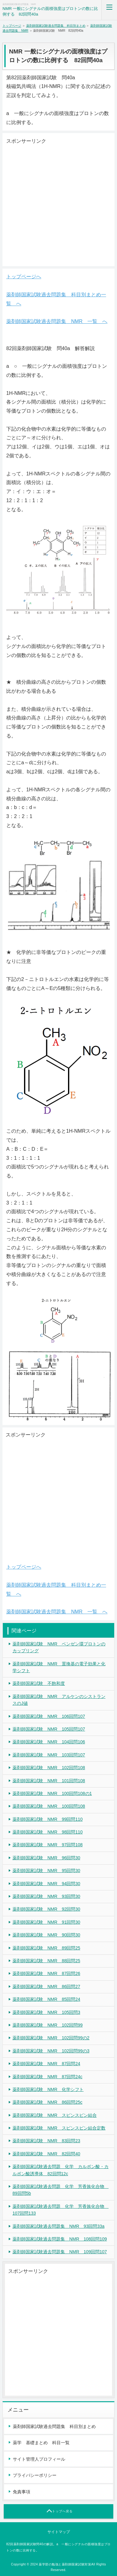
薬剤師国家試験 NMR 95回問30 (46, 1870)
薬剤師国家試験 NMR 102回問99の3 (51, 2050)
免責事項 (21, 2491)
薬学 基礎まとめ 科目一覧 (41, 2442)
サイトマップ (58, 2532)
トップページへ (23, 276)
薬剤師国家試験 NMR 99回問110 (47, 1819)
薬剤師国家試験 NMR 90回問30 (46, 1934)
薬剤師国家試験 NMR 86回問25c (47, 2102)
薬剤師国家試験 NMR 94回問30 (46, 1883)
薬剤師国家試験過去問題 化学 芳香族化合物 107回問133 (60, 2210)
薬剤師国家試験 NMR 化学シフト (48, 2089)
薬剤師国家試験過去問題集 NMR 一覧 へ (56, 321)
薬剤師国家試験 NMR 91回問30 (46, 1922)
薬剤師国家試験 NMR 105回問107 (48, 1729)
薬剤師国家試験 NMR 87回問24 (46, 2063)
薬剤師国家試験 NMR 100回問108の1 (52, 1793)
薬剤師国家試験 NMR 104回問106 (48, 1741)
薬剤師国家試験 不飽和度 (38, 1683)
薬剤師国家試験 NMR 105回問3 (46, 2012)
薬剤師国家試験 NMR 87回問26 (46, 1973)
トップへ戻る (62, 2511)
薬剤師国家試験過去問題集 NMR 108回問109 (59, 2238)
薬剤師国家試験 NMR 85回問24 (46, 1999)
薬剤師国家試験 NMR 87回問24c (47, 2076)
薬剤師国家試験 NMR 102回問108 (48, 1767)
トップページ (11, 25)
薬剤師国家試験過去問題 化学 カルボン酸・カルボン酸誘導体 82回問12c (60, 2170)
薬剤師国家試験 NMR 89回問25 (46, 1947)
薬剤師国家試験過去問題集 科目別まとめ (55, 25)
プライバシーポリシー (34, 2475)
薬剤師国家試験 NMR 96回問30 (46, 1857)
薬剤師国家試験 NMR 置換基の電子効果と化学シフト (58, 1667)
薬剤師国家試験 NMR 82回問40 (46, 2153)
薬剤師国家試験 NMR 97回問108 (47, 1844)
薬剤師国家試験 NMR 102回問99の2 (51, 2037)
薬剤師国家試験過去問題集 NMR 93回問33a (58, 2226)
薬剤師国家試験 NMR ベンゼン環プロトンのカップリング (58, 1647)
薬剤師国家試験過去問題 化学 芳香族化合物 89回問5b (60, 2190)
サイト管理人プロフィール (39, 2459)
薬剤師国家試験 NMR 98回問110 (47, 1831)
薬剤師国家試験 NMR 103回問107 (48, 1754)
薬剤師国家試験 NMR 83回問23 (46, 2140)
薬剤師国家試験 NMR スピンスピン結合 (54, 2115)
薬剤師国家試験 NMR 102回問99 (47, 2025)
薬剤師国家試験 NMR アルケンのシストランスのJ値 (58, 1700)
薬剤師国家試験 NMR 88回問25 (46, 1960)
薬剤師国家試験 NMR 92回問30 (46, 1909)
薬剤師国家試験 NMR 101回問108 (48, 1780)
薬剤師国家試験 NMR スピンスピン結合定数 (58, 2127)
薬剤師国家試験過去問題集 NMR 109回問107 (59, 2251)
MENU (109, 10)
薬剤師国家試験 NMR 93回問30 (46, 1896)
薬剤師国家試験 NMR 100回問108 (48, 1806)
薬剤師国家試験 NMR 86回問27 (46, 1986)
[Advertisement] (58, 204)
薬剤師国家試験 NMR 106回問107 (48, 1716)
